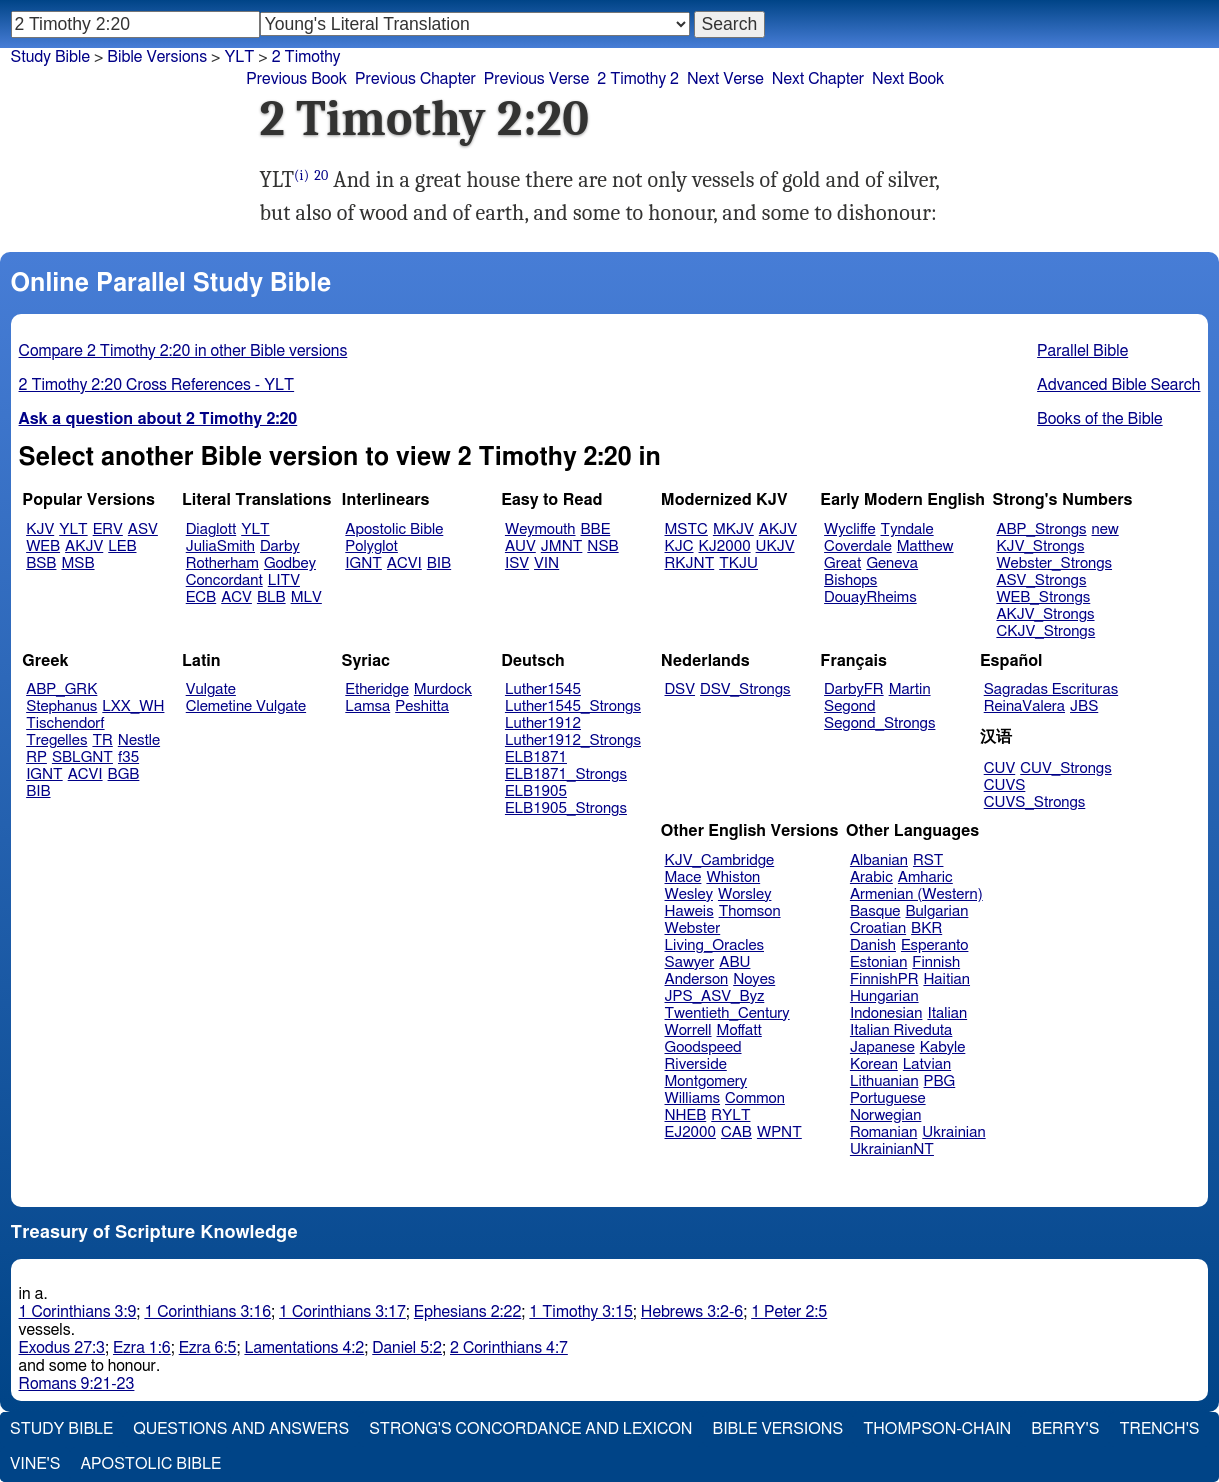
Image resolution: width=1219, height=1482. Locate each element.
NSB (602, 546)
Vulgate (211, 689)
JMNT (562, 546)
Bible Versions (157, 57)
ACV (236, 597)
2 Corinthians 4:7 (509, 1348)
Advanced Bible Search (1118, 385)
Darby (280, 546)
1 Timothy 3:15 (581, 1312)
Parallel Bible (1082, 351)
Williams (693, 1098)
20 (321, 175)
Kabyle (943, 1047)
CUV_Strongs (1065, 768)
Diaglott (211, 529)
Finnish (936, 962)
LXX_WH (133, 706)
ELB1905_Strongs (566, 808)
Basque (875, 911)
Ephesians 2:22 (467, 1312)
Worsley (744, 894)
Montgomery (706, 1081)
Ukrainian (953, 1132)
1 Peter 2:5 (789, 1312)
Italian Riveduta (901, 1030)
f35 (128, 757)
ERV (108, 529)
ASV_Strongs (1041, 580)
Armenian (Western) (916, 894)
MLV (306, 597)
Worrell (688, 1030)
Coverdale (858, 546)
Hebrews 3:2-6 (692, 1312)
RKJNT (690, 563)
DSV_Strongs (745, 689)
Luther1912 (543, 723)
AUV (520, 546)
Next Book (908, 79)
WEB (43, 546)
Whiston (733, 877)
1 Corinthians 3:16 (207, 1312)
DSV (680, 689)
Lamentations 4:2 (304, 1348)
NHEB (686, 1115)
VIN (546, 563)
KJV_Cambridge (720, 860)
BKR (926, 928)
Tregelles (56, 740)
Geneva (892, 563)
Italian (947, 1013)
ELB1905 (536, 791)
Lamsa (367, 706)
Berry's (1065, 1429)
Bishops (850, 580)
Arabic (871, 877)
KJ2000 (725, 546)
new (1105, 529)
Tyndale (907, 529)
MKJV (733, 529)
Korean (874, 1064)
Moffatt (739, 1030)
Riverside (696, 1064)
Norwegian (885, 1115)
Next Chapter (818, 79)
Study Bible (50, 57)
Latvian (927, 1064)
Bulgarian (936, 911)
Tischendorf (65, 723)
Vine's (35, 1464)
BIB (439, 563)
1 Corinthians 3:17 (342, 1312)
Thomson (750, 911)
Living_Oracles (715, 945)
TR (102, 740)
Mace (683, 877)
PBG (940, 1081)
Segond (849, 706)
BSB (41, 563)
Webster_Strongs (1054, 563)
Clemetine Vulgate (246, 706)
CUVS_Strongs (1035, 802)
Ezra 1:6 (142, 1348)
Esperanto (935, 945)
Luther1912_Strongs (573, 740)
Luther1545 (543, 689)
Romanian (883, 1132)
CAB (736, 1132)
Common (755, 1098)
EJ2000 (690, 1132)
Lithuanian (884, 1081)
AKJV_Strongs (1045, 614)
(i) (301, 175)
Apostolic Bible (150, 1464)
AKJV (84, 546)
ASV (143, 529)
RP (36, 757)
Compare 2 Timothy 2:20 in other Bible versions (183, 351)
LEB (122, 546)
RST (928, 860)
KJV (40, 529)
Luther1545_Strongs (573, 706)
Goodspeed (703, 1047)
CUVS (1005, 785)
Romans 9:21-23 (77, 1384)
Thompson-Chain (937, 1429)
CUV (1000, 768)
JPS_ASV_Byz (715, 996)
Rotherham (222, 563)
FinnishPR (884, 979)
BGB (124, 774)
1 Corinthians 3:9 (78, 1312)
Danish (873, 945)
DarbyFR (854, 689)
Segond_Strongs (879, 723)
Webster (693, 928)
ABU (734, 962)
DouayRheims (870, 597)
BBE (596, 529)
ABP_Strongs (1041, 529)
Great (842, 563)
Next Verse (725, 79)
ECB (201, 597)
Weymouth (540, 529)
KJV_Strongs (1040, 546)
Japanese (882, 1047)
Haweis (689, 911)
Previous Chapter (415, 79)
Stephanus (61, 706)
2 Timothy (306, 57)
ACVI (404, 563)
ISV (517, 563)
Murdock (443, 689)
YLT (73, 529)
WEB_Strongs (1043, 597)
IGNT (363, 563)
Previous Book (296, 79)
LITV (284, 580)
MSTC (686, 529)
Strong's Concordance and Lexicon (530, 1429)
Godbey (290, 563)
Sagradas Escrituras (1051, 689)
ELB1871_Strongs (566, 774)
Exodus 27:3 (62, 1348)
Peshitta (422, 706)
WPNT (779, 1132)
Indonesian (886, 1013)
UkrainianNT (892, 1149)
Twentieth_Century (727, 1013)
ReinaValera (1024, 706)
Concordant (224, 580)
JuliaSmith (220, 546)
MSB (77, 563)
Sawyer (690, 962)
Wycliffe (849, 529)
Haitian (946, 979)
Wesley (689, 894)
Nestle (139, 740)
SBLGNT (82, 757)
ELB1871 (536, 757)
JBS (1084, 706)
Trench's (1159, 1429)
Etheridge (376, 689)
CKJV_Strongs (1045, 631)
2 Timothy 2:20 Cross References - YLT (157, 385)
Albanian (879, 860)
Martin (910, 689)
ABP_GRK (61, 689)
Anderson (697, 979)
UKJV (775, 546)
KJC (679, 546)
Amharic (925, 877)
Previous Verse (536, 79)
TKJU (738, 563)
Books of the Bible (1100, 419)
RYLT (730, 1115)
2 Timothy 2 (638, 79)
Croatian (878, 928)
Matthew (925, 546)
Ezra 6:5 (208, 1348)
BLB (271, 597)
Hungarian (884, 996)
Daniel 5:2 (407, 1348)
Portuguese (888, 1098)
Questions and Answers (241, 1429)
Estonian (878, 962)
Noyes (754, 979)
